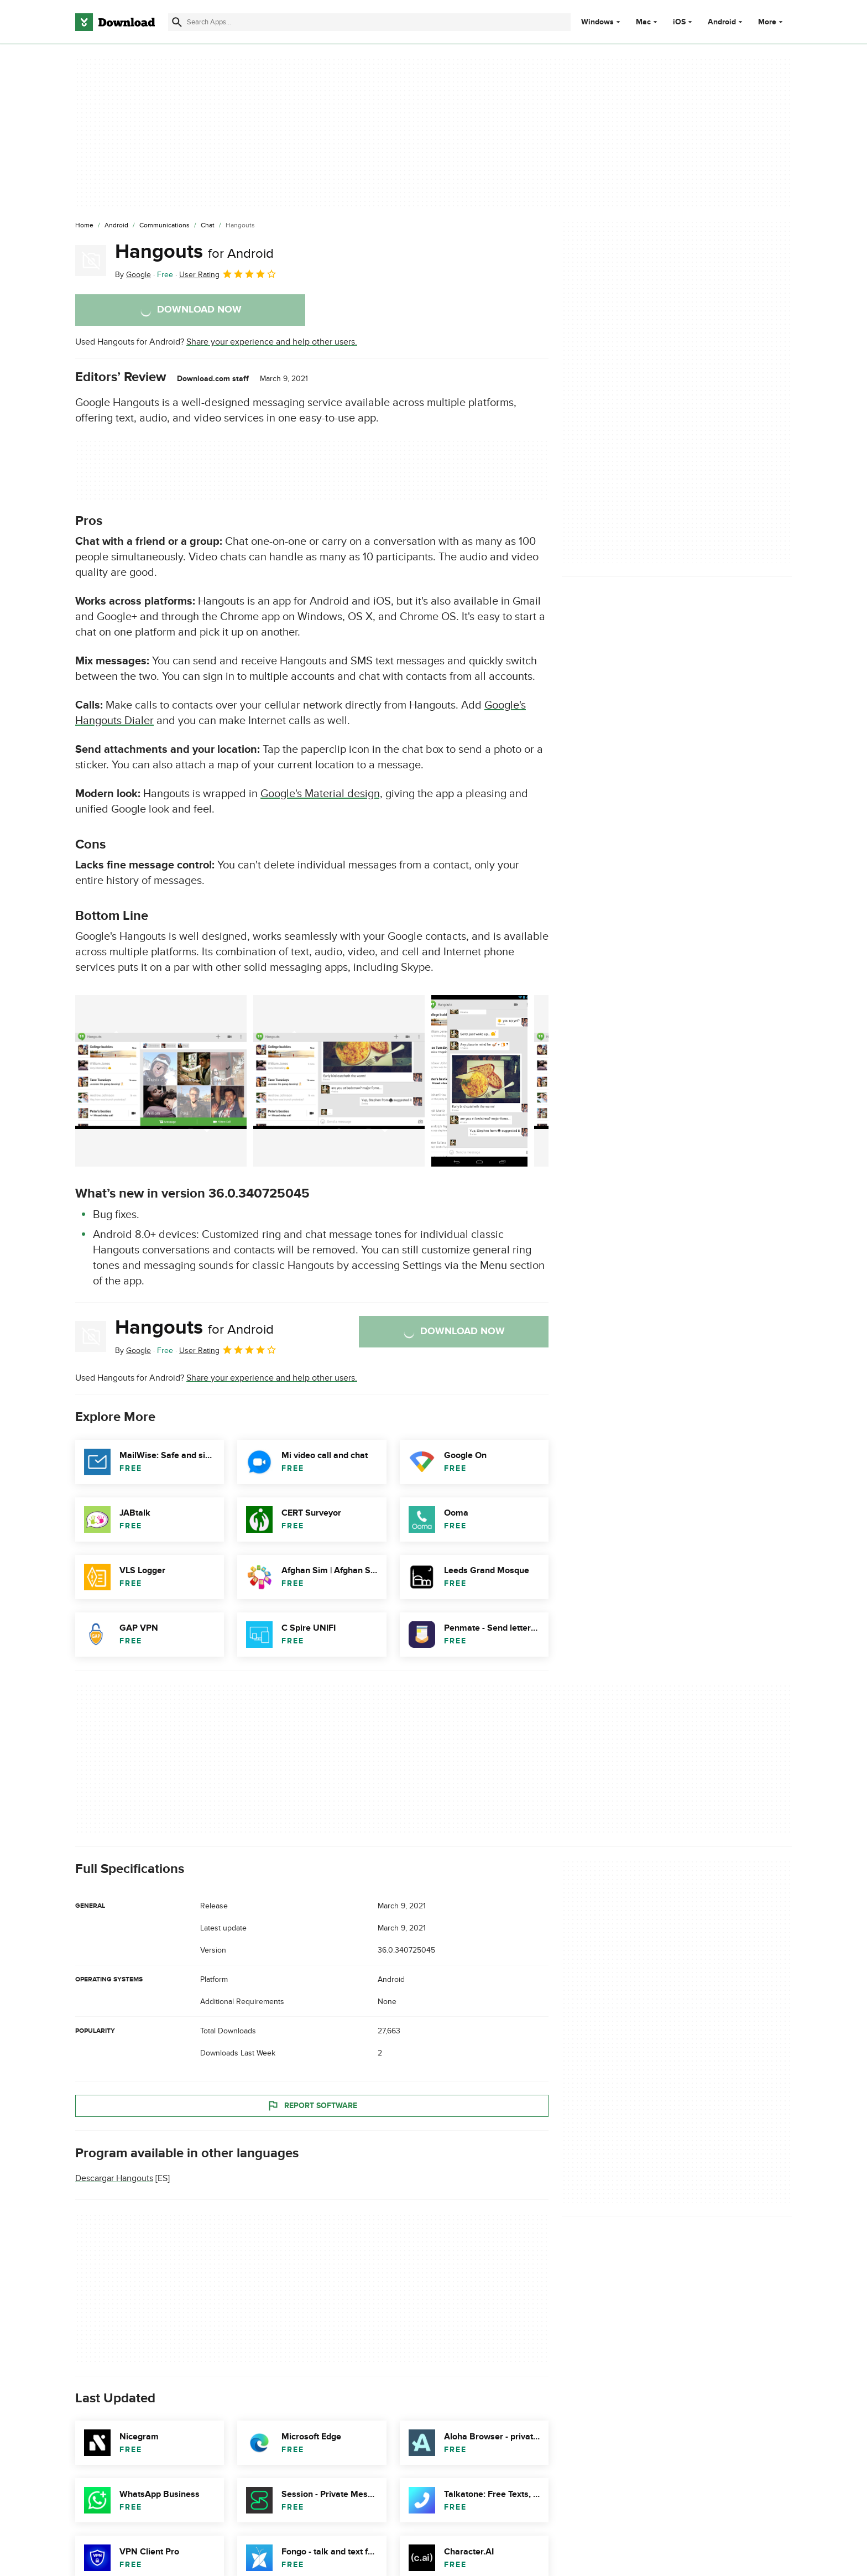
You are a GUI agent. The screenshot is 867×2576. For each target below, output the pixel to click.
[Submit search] (177, 22)
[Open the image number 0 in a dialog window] (161, 1081)
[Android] (116, 225)
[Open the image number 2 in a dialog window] (479, 1081)
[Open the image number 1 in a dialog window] (339, 1081)
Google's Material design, (321, 793)
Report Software (312, 2105)
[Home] (84, 225)
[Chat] (208, 225)
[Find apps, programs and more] (369, 22)
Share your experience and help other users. (271, 341)
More (771, 22)
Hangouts (194, 252)
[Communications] (164, 225)
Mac (643, 22)
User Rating (228, 273)
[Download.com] (115, 22)
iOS (679, 22)
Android (722, 22)
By (133, 274)
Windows (597, 22)
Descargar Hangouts (114, 2178)
